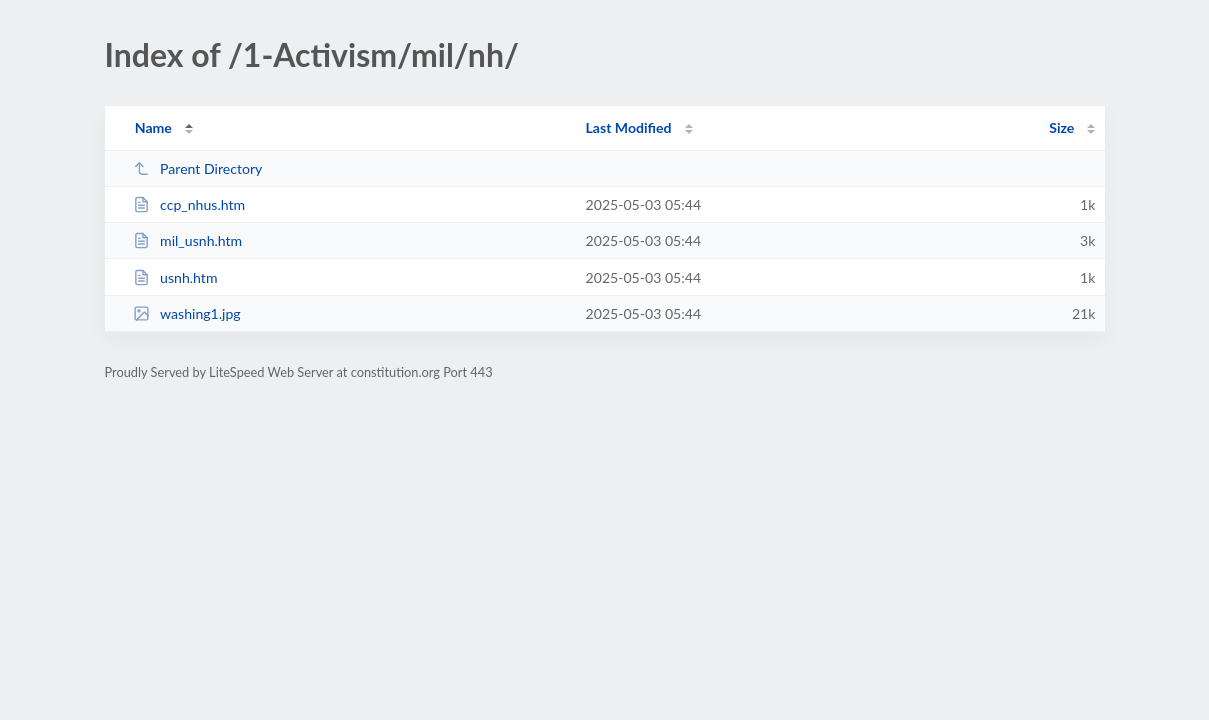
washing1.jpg (187, 313)
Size (1061, 127)
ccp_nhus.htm (189, 204)
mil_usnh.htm (188, 240)
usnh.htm (175, 277)
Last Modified (629, 127)
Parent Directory (198, 168)
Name (153, 127)
